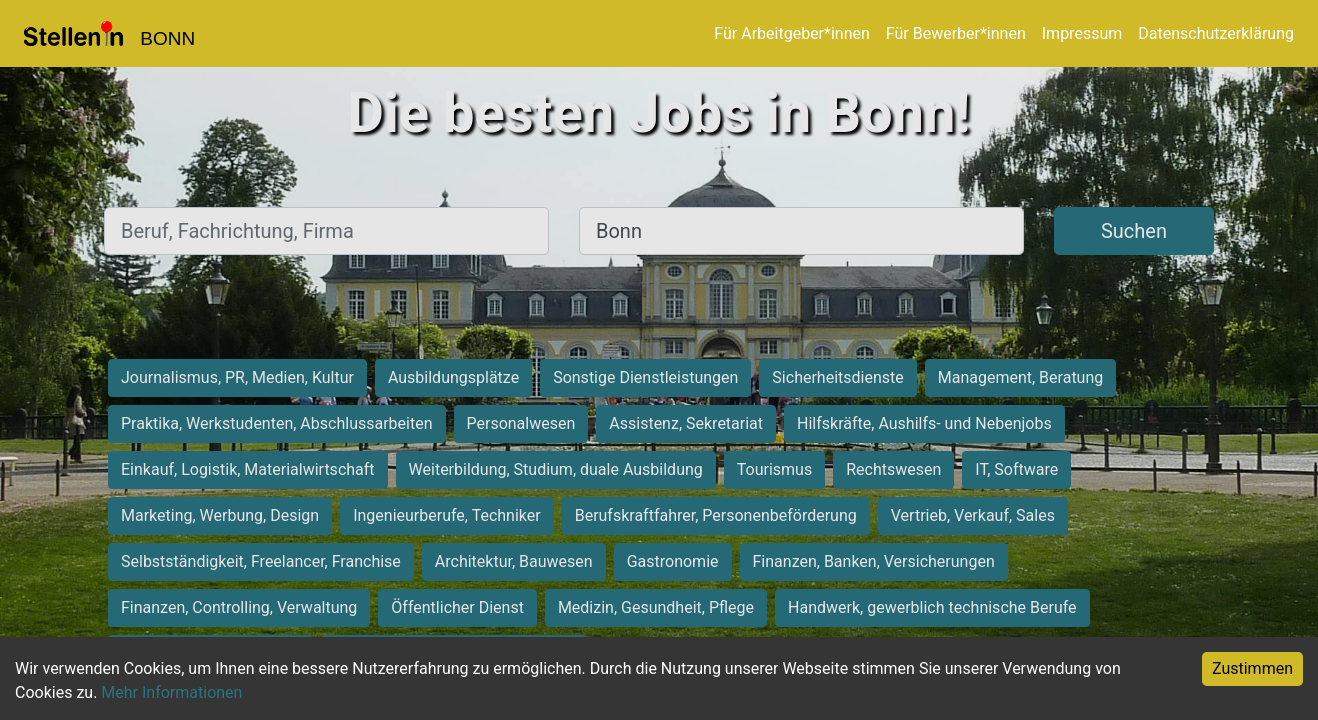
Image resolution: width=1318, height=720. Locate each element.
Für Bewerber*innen (956, 33)
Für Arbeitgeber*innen (791, 33)
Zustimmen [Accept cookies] (1252, 668)
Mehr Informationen (171, 692)
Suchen (1134, 231)
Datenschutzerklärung (1216, 33)
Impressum (1082, 33)
